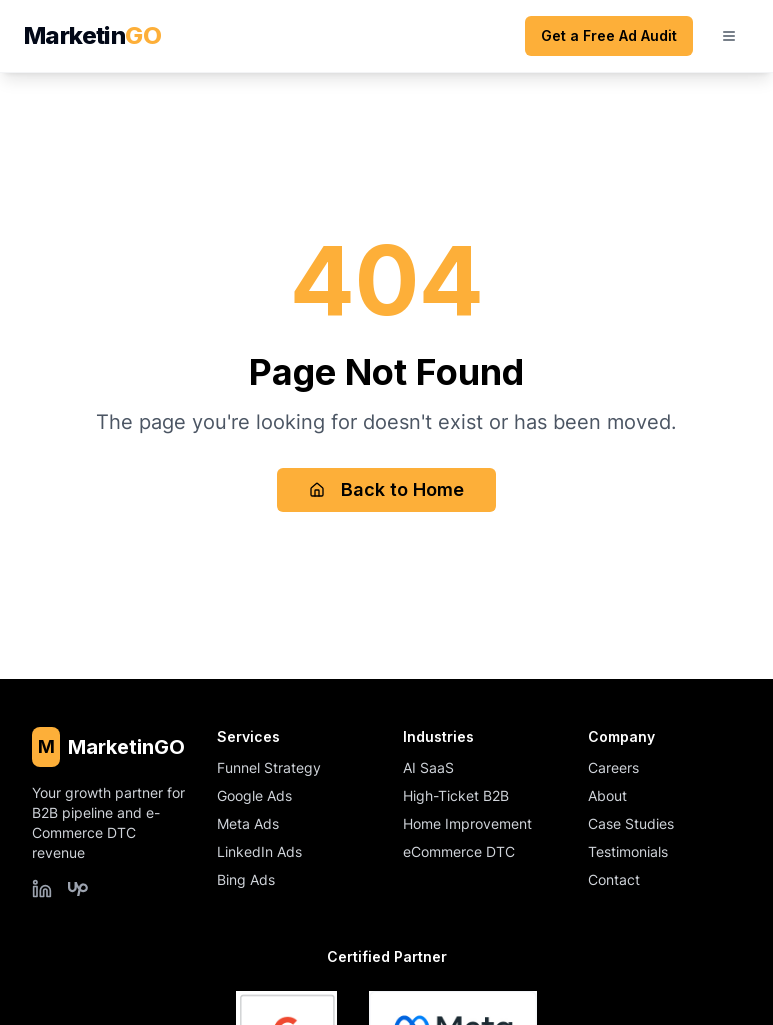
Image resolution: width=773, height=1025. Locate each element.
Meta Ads (248, 823)
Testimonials (628, 851)
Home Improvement (467, 823)
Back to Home (386, 489)
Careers (613, 767)
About (607, 795)
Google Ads (254, 795)
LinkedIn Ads (259, 851)
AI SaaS (428, 767)
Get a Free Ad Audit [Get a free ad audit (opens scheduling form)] (609, 35)
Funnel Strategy (269, 767)
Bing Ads (246, 879)
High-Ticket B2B (456, 795)
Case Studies (631, 823)
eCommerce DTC (459, 851)
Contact (614, 879)
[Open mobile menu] (729, 36)
